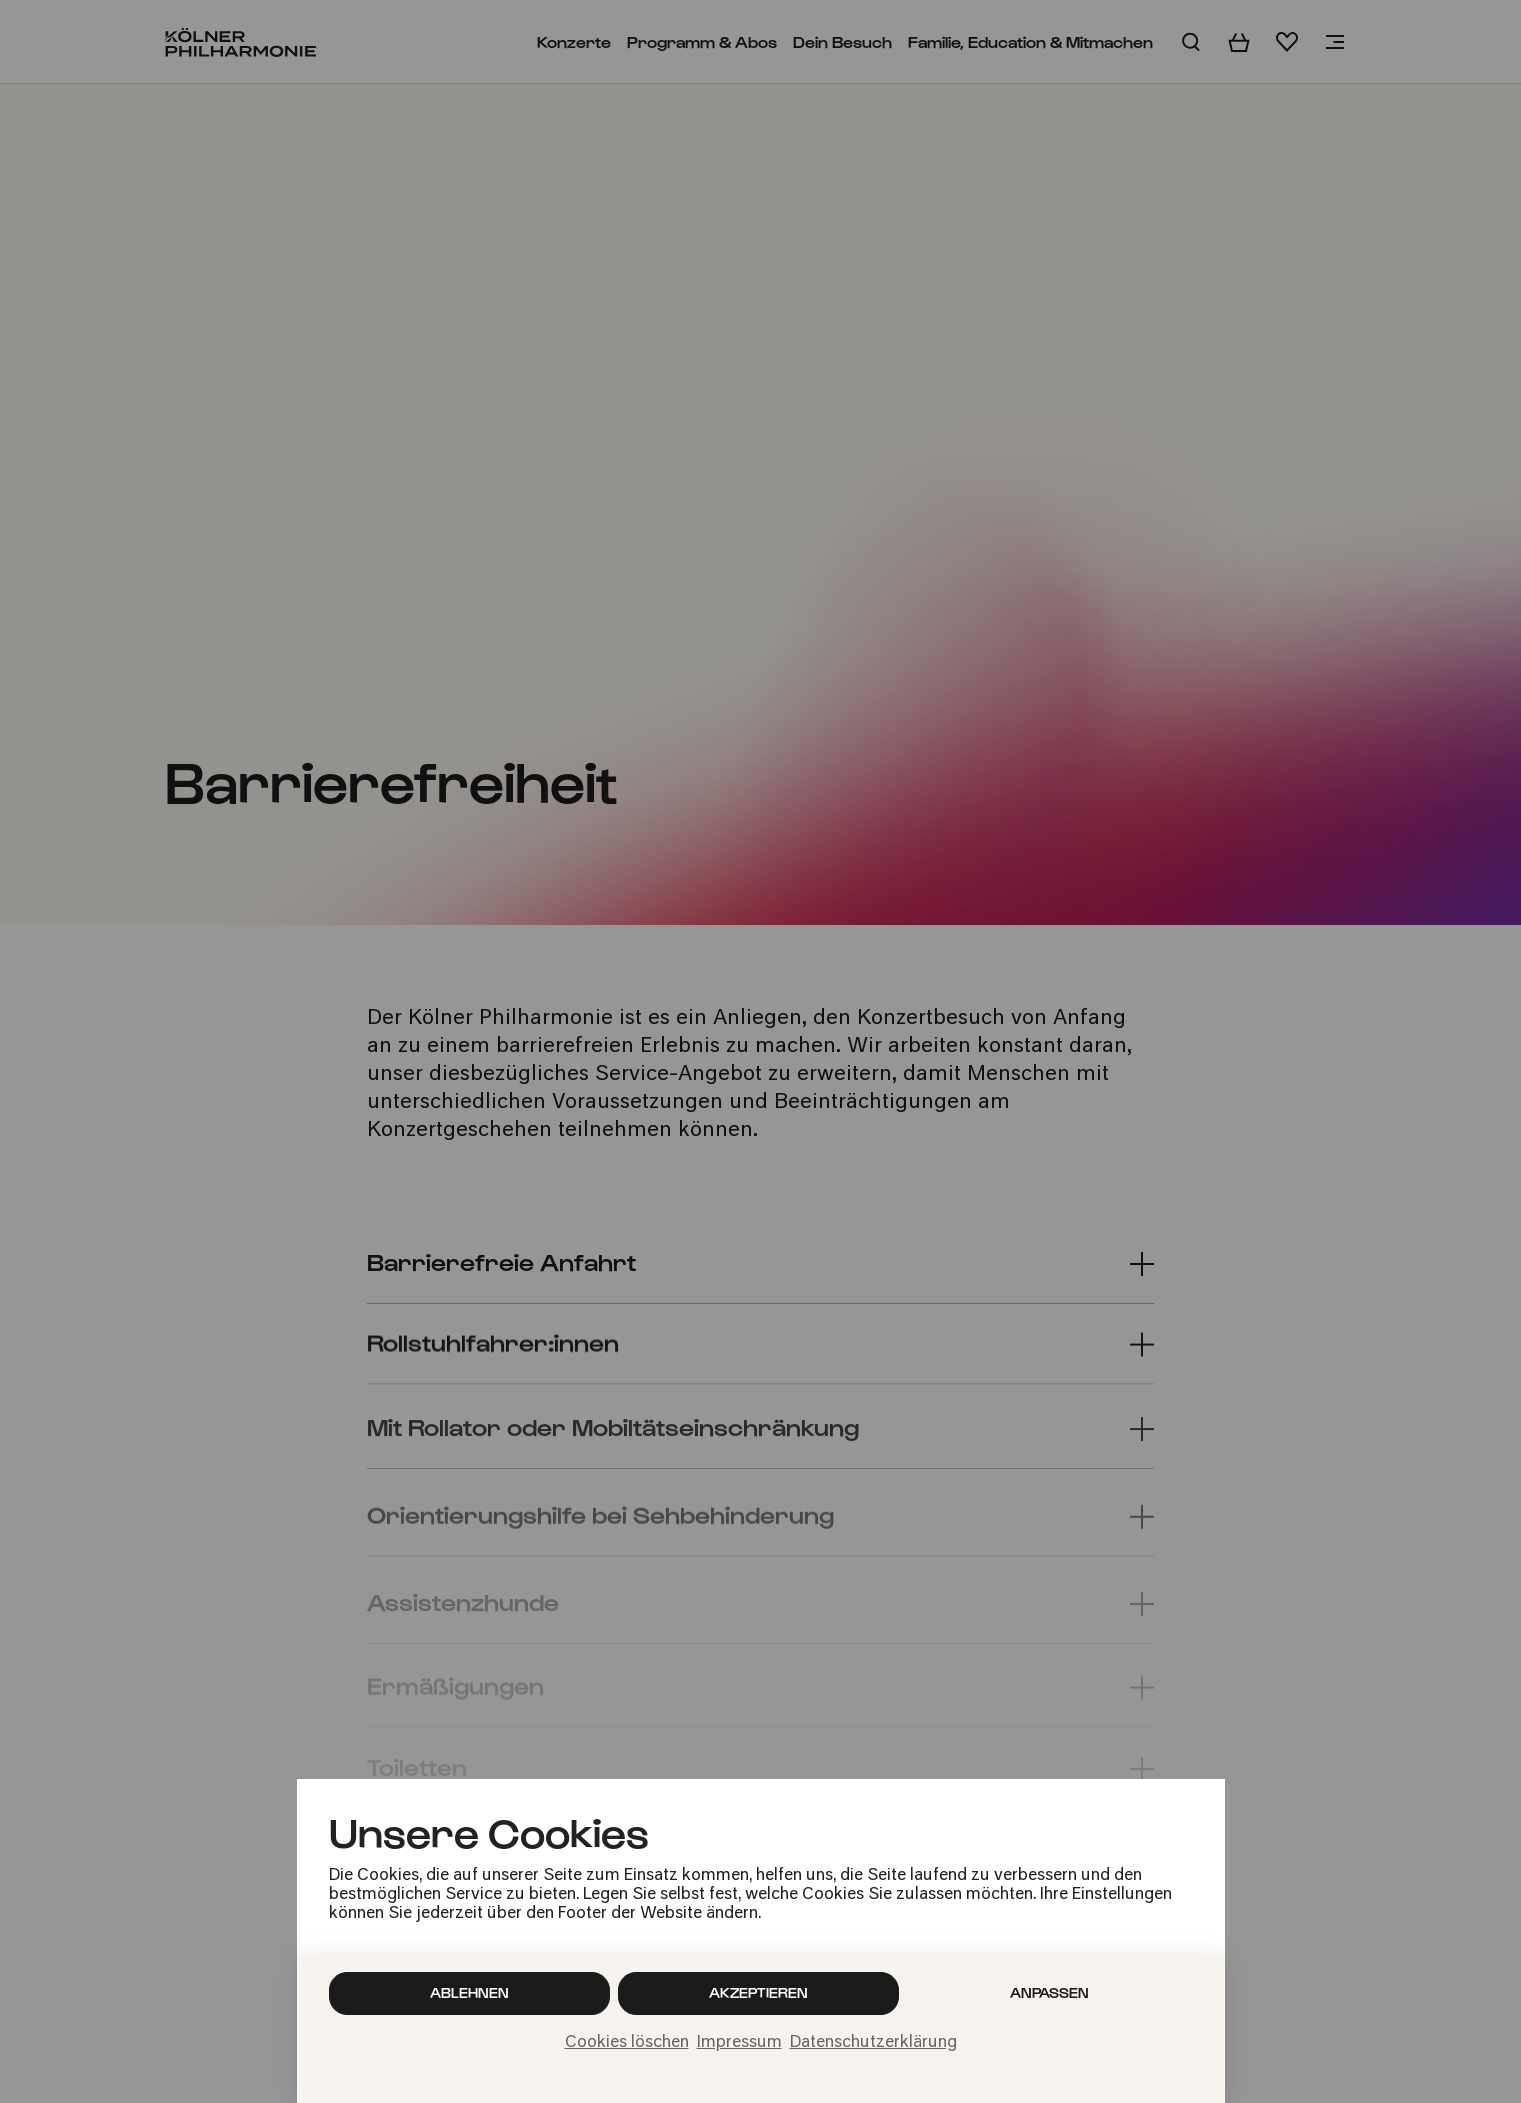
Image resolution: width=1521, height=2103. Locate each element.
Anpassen (1049, 1992)
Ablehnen (469, 1992)
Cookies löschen (627, 2043)
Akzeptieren (758, 1992)
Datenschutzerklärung (873, 2043)
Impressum (739, 2043)
